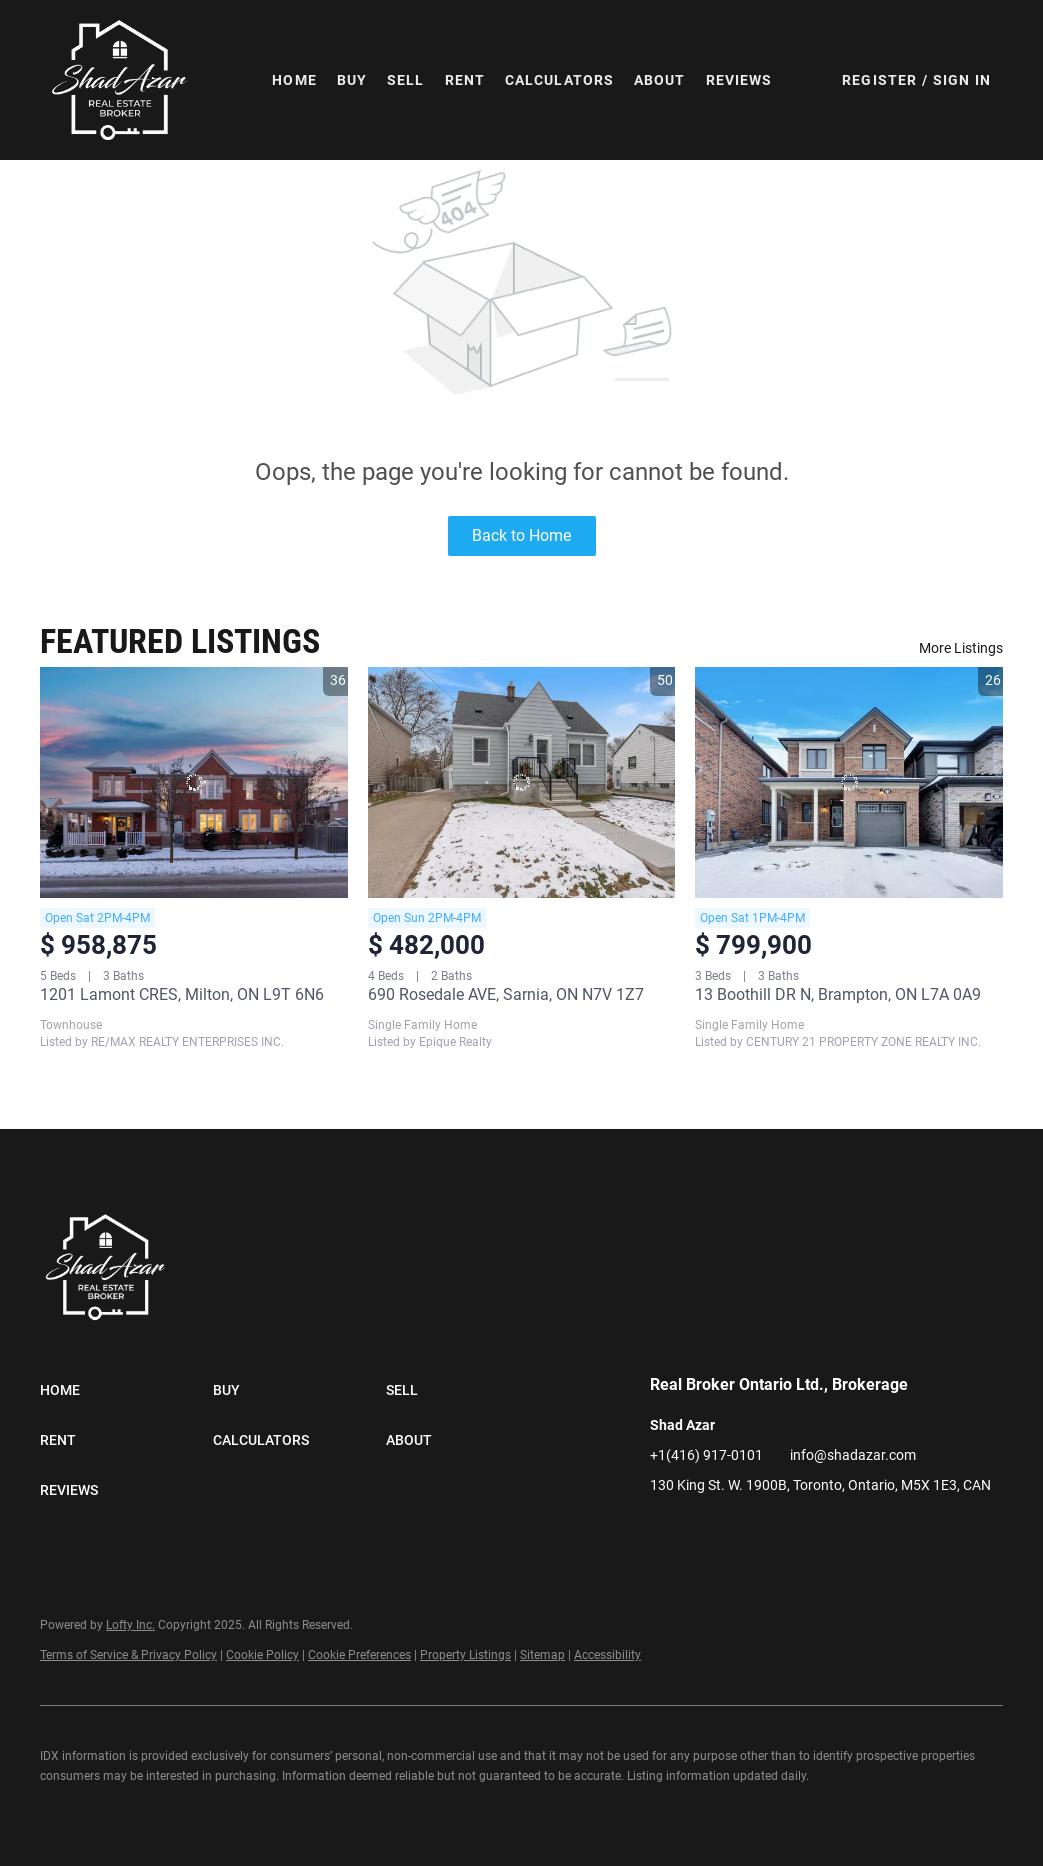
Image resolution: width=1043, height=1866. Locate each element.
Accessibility (607, 1655)
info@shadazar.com (853, 1455)
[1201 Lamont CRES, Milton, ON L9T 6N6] (194, 782)
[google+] (865, 1530)
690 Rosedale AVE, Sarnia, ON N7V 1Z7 (506, 994)
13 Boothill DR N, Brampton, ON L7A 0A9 (838, 994)
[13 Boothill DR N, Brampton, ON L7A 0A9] (849, 782)
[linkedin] (705, 1530)
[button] (119, 80)
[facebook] (665, 1530)
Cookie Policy (262, 1655)
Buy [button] (352, 80)
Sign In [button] (962, 80)
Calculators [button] (559, 80)
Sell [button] (405, 80)
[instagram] (785, 1530)
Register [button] (879, 80)
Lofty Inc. (130, 1625)
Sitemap (542, 1655)
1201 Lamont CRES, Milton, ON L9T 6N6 (182, 994)
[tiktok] (825, 1530)
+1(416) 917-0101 (706, 1455)
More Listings (961, 648)
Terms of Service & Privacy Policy (128, 1655)
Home (294, 80)
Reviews (739, 80)
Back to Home (521, 535)
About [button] (660, 80)
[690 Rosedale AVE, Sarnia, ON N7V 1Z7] (522, 782)
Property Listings (465, 1655)
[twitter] (745, 1530)
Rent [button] (465, 80)
